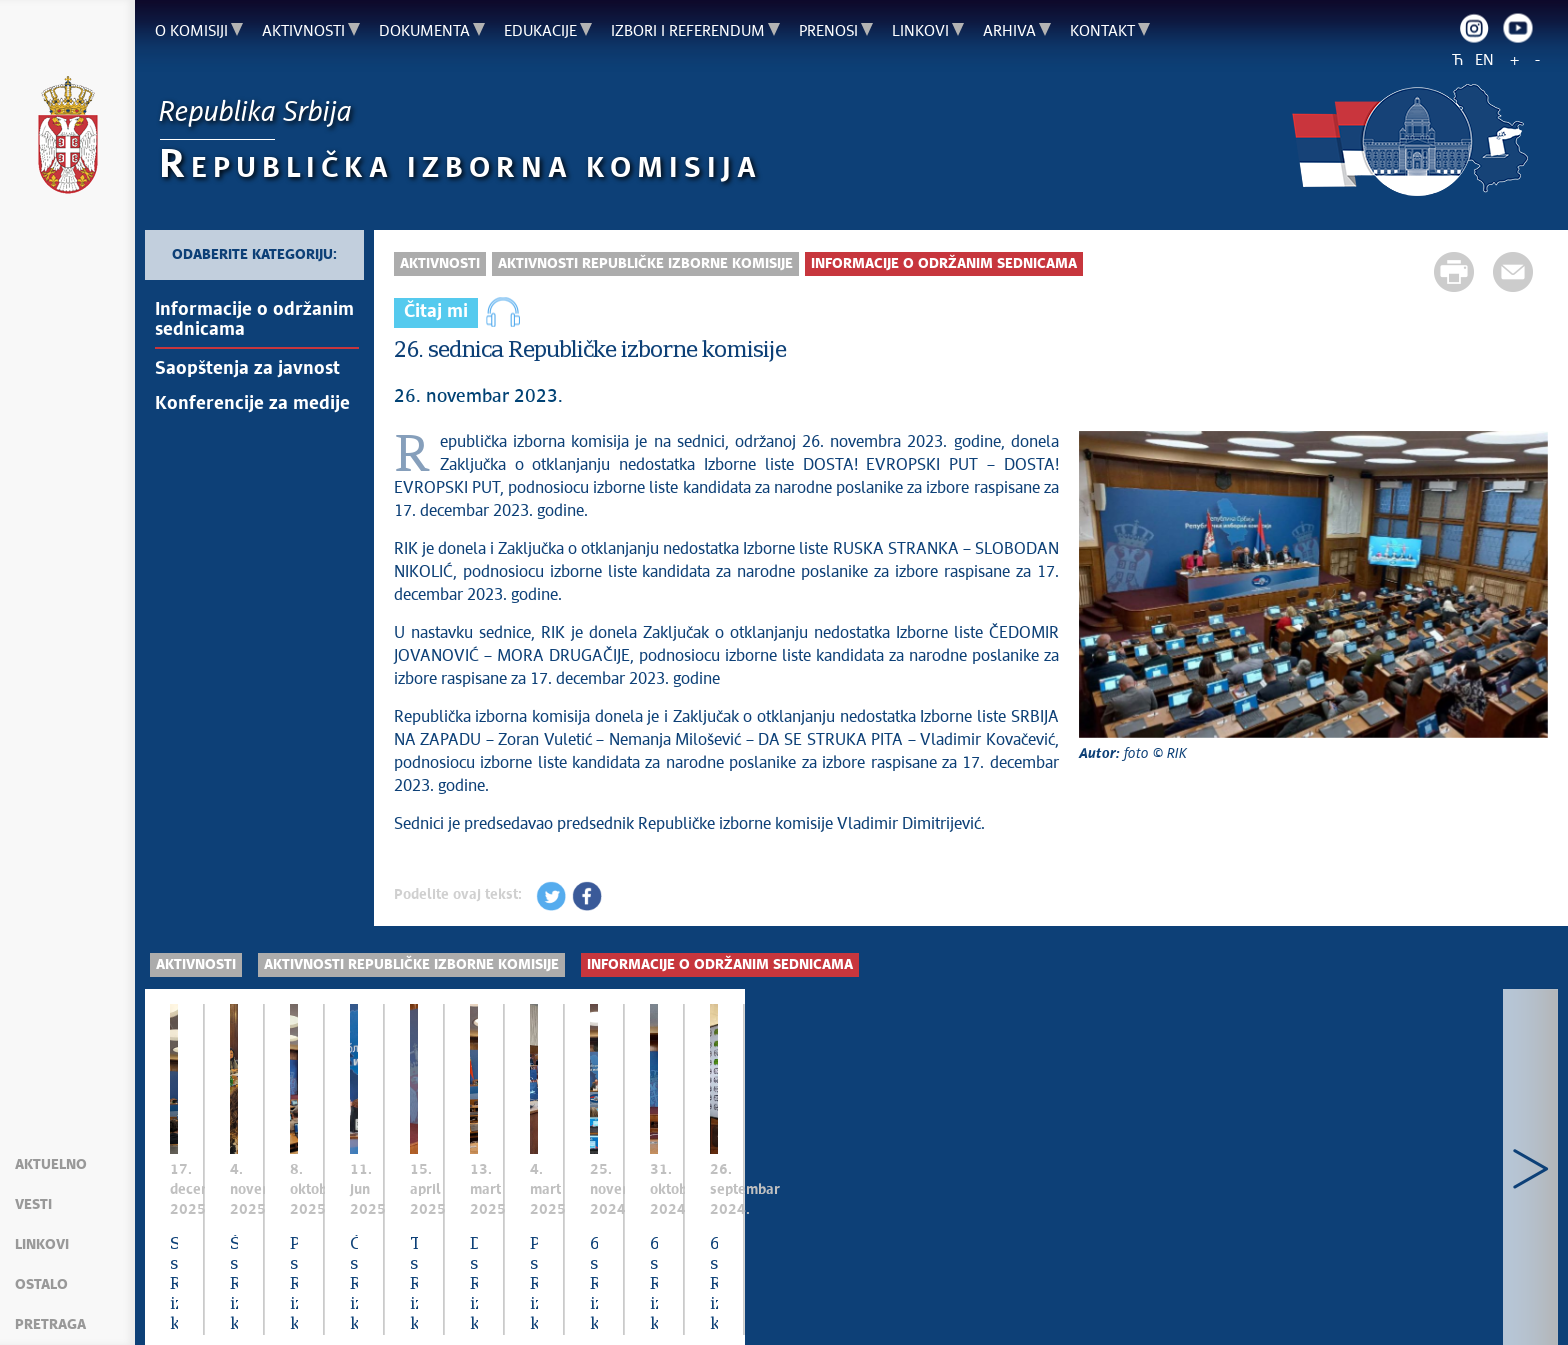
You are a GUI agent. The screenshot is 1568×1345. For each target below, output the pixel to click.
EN (1484, 60)
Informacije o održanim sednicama (254, 320)
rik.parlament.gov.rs (1030, 1305)
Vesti (33, 1205)
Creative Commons (585, 1305)
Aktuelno (51, 1165)
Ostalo (41, 1285)
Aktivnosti (440, 264)
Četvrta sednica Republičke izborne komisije (1377, 1214)
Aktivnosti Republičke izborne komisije (645, 264)
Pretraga (50, 1325)
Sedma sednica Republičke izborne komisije (315, 1214)
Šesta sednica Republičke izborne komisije (662, 1214)
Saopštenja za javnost (247, 369)
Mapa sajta (194, 1305)
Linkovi (42, 1245)
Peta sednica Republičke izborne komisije (1012, 1214)
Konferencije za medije (252, 404)
